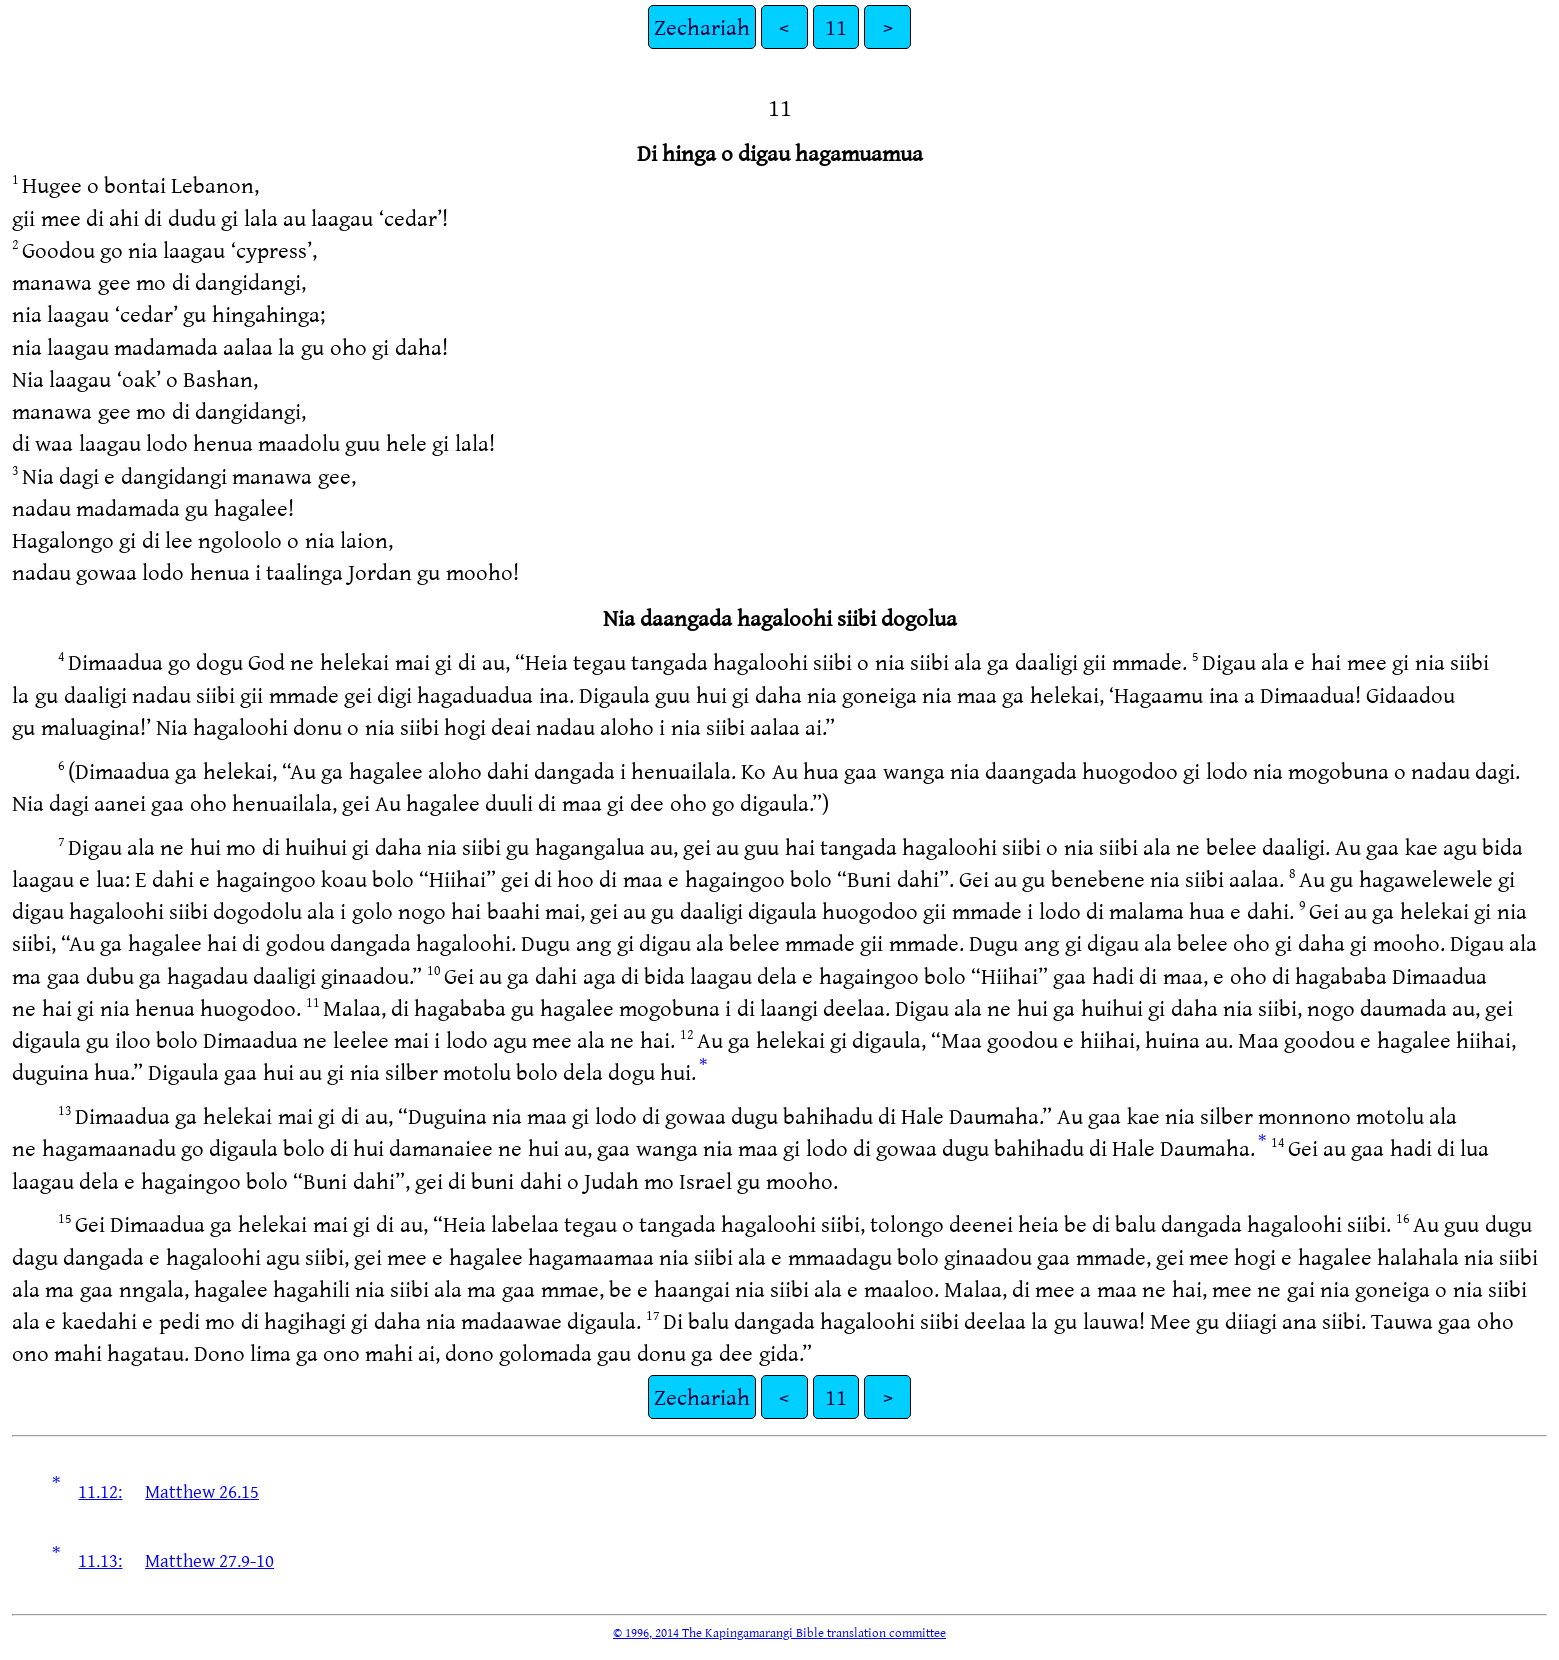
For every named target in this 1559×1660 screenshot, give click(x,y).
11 (836, 26)
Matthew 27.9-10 (209, 1560)
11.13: (100, 1560)
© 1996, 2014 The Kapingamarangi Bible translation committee (779, 1632)
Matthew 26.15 (202, 1491)
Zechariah (702, 26)
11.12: (100, 1491)
